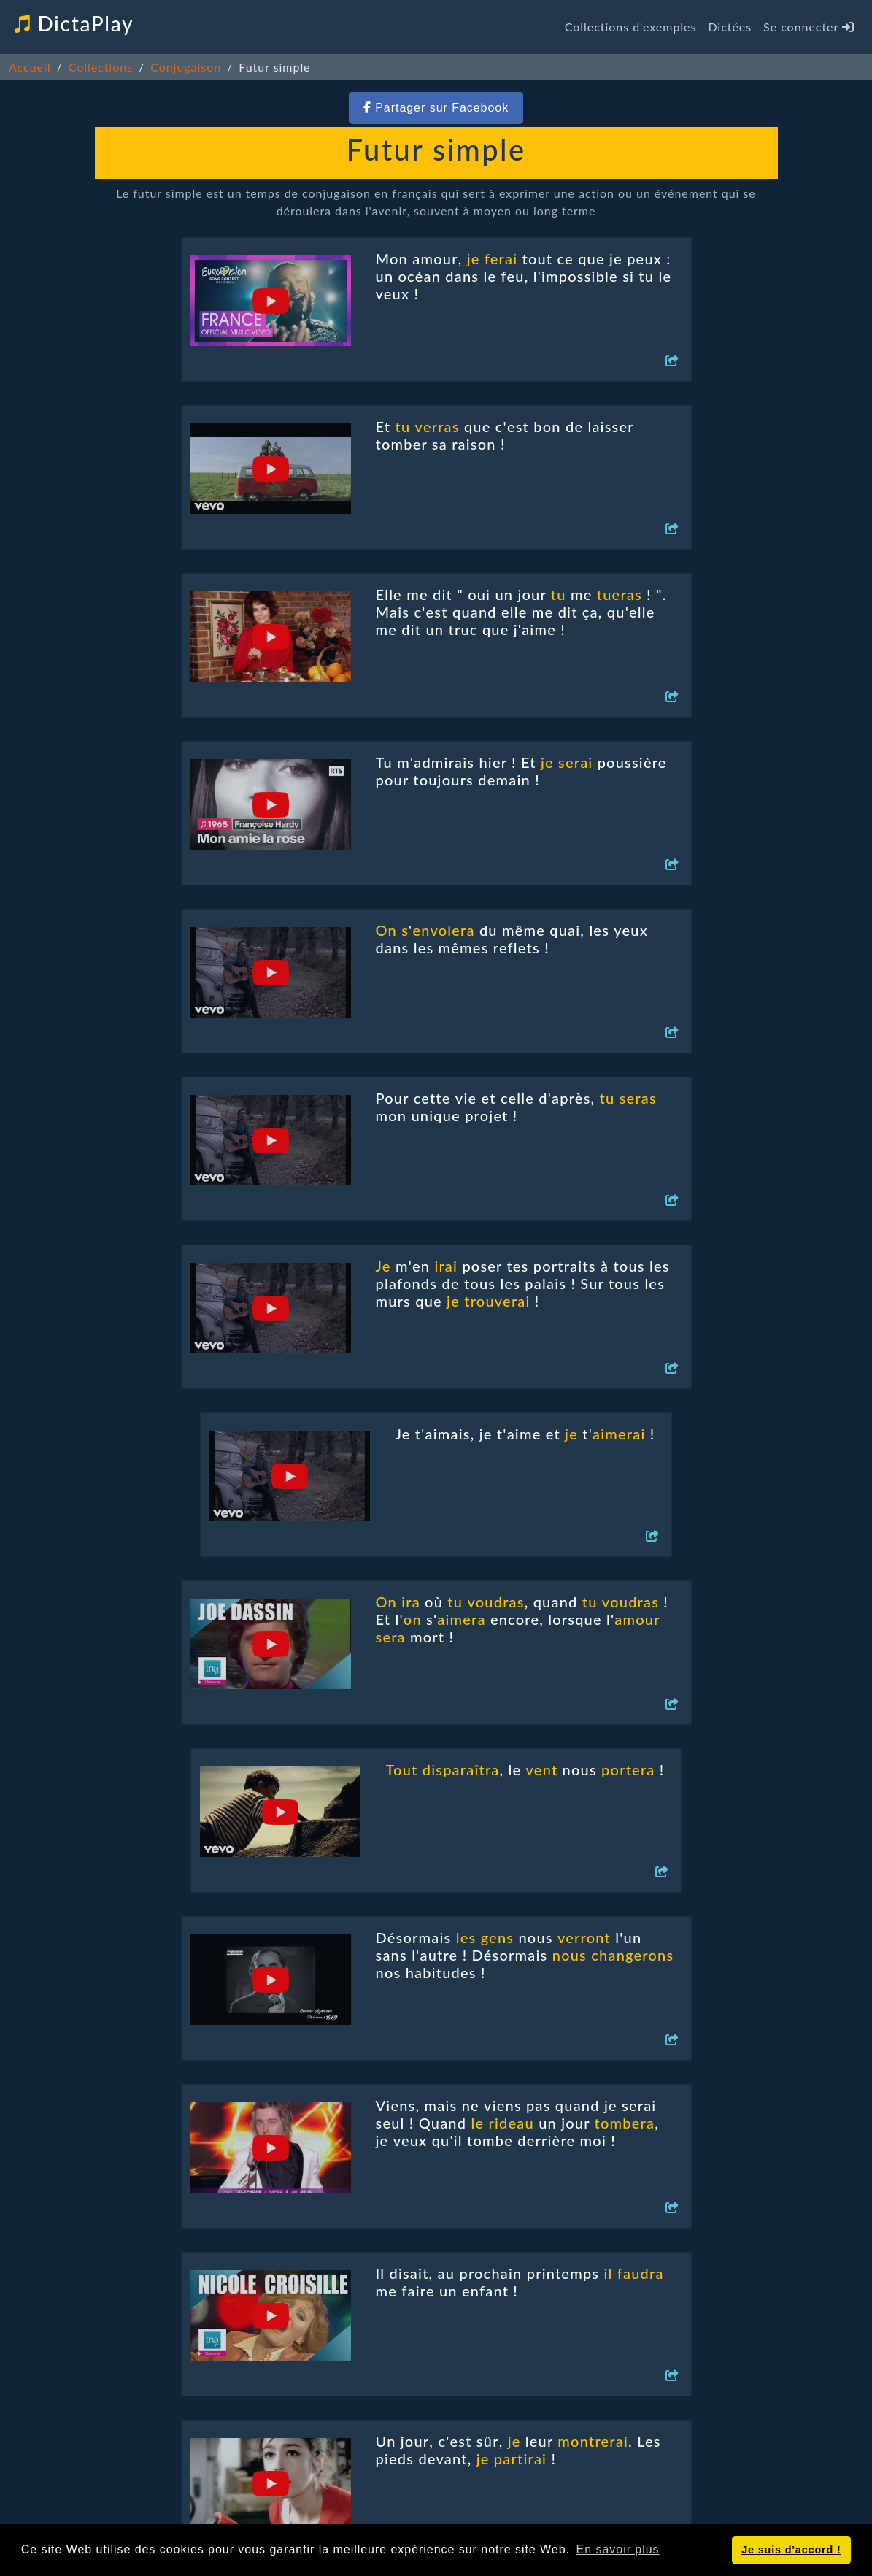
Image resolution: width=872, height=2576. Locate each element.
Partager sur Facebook (436, 107)
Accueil (29, 67)
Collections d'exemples (631, 27)
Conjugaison (185, 67)
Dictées (730, 27)
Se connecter (808, 27)
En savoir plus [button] (618, 2549)
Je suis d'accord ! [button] (791, 2550)
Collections (101, 67)
